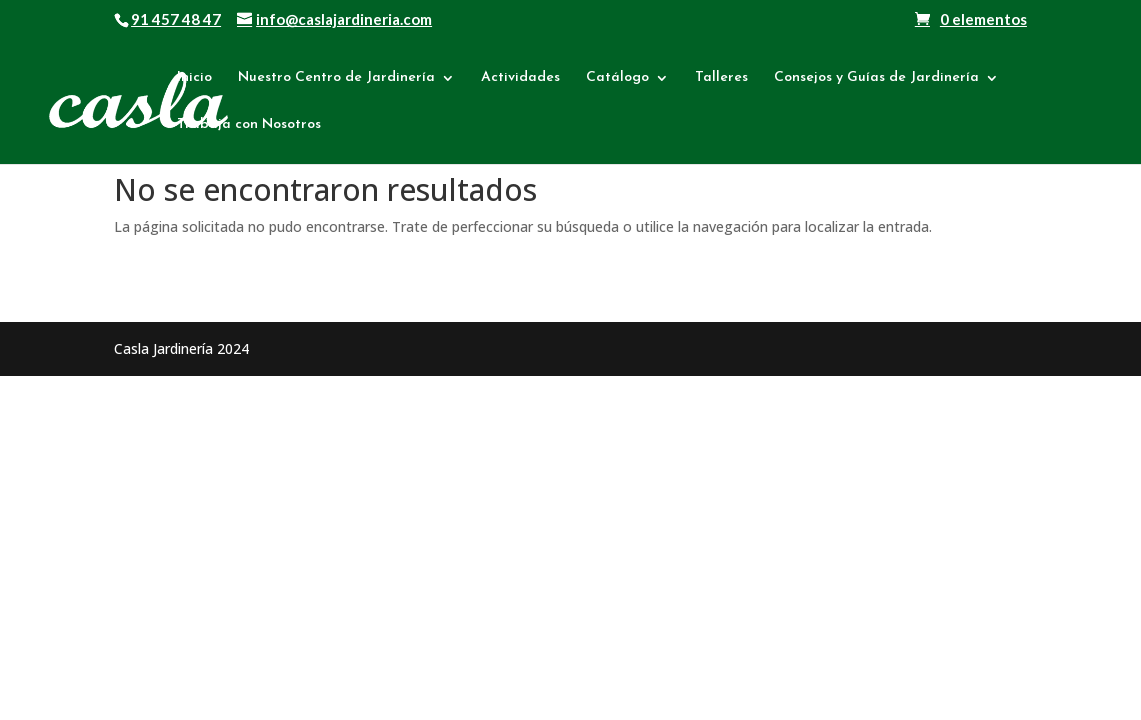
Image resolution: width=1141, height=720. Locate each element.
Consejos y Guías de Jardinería (876, 78)
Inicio (194, 78)
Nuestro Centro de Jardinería (336, 78)
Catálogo (617, 78)
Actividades (520, 78)
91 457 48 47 (176, 19)
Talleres (721, 78)
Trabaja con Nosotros (249, 125)
